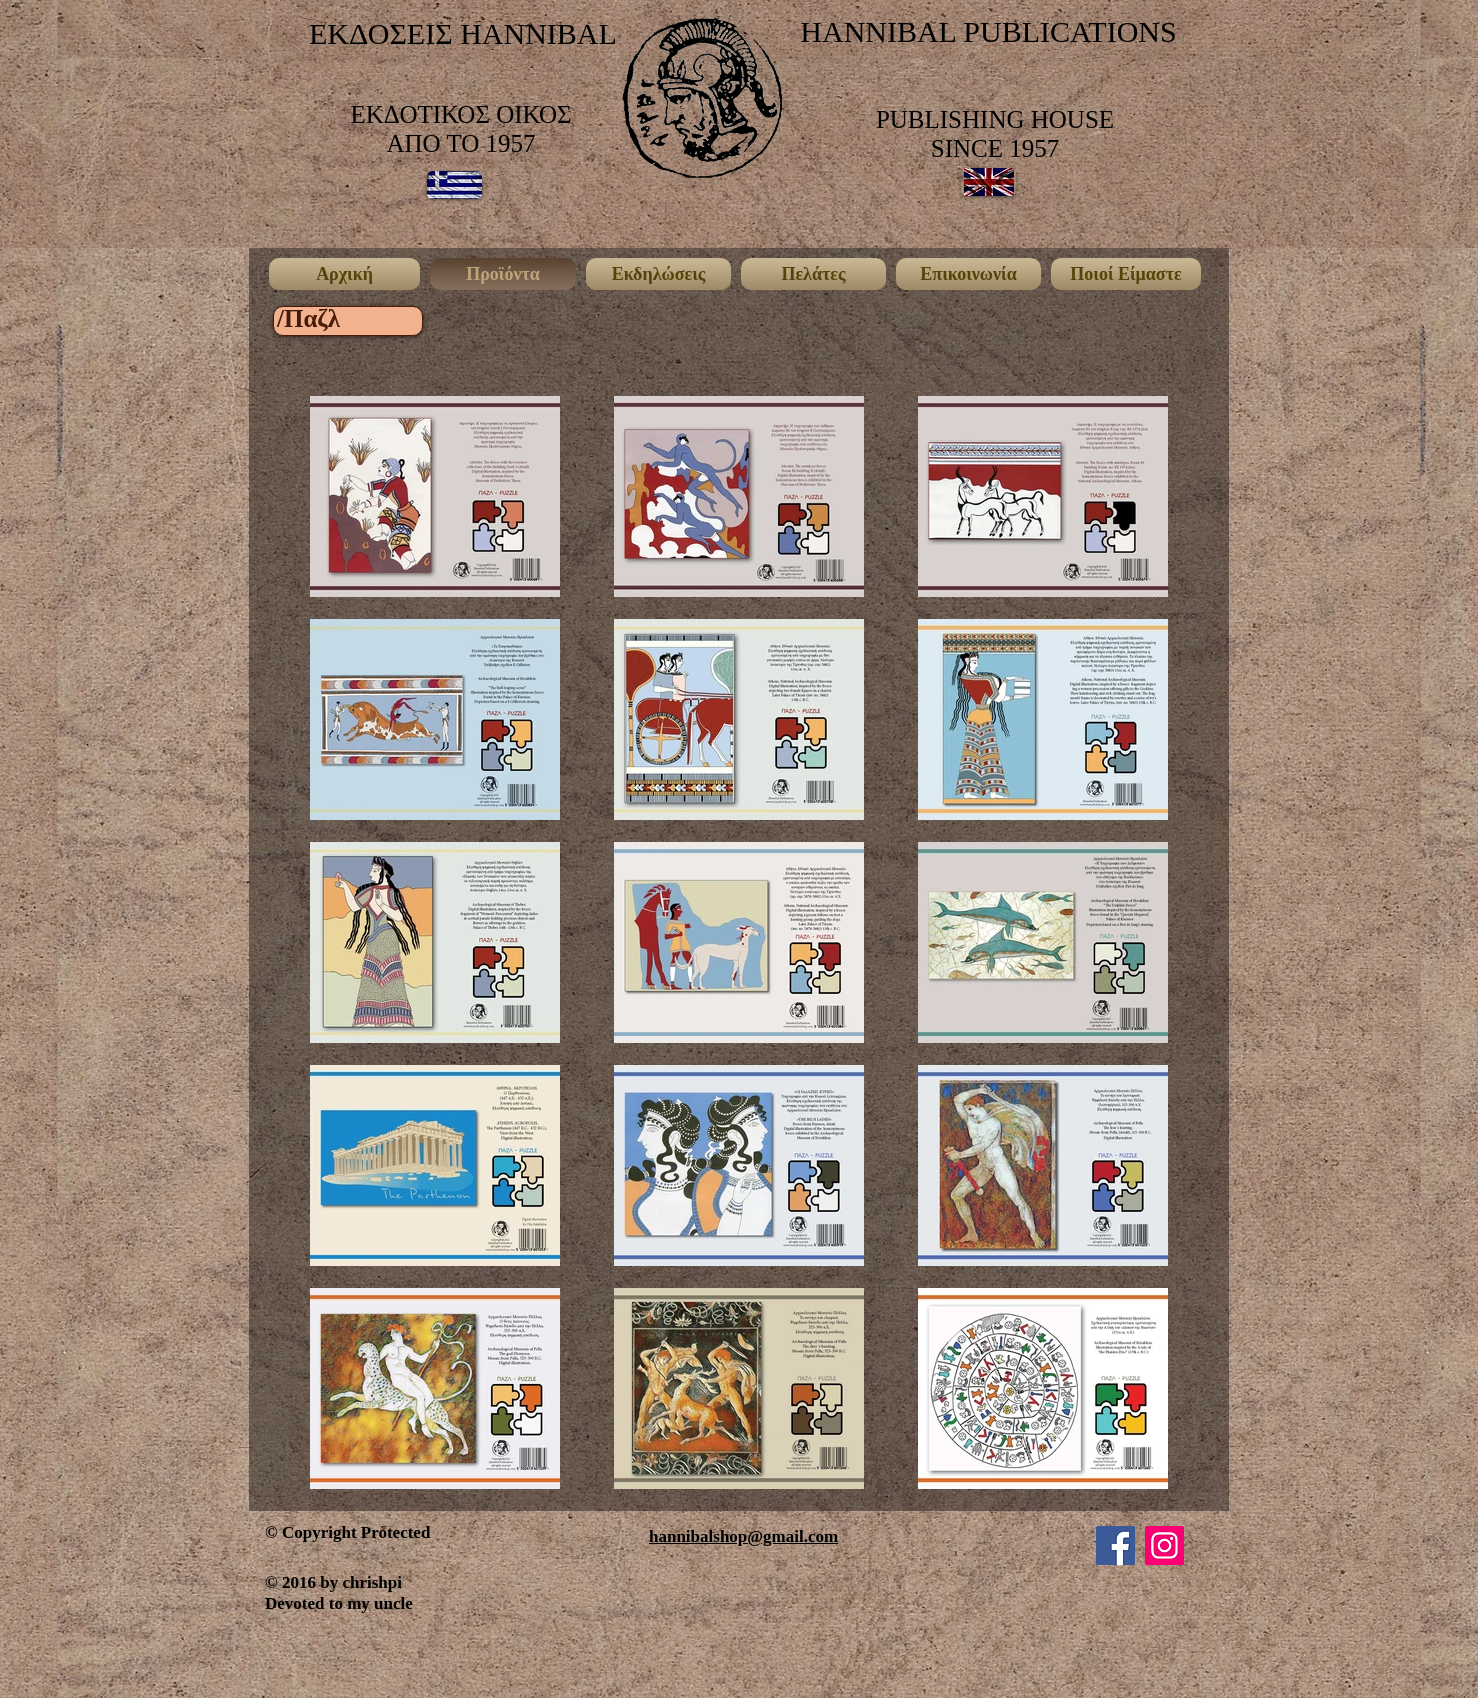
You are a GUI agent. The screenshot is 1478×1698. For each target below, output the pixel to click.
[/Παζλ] (308, 318)
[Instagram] (1164, 1545)
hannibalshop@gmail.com (743, 1536)
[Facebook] (1115, 1545)
